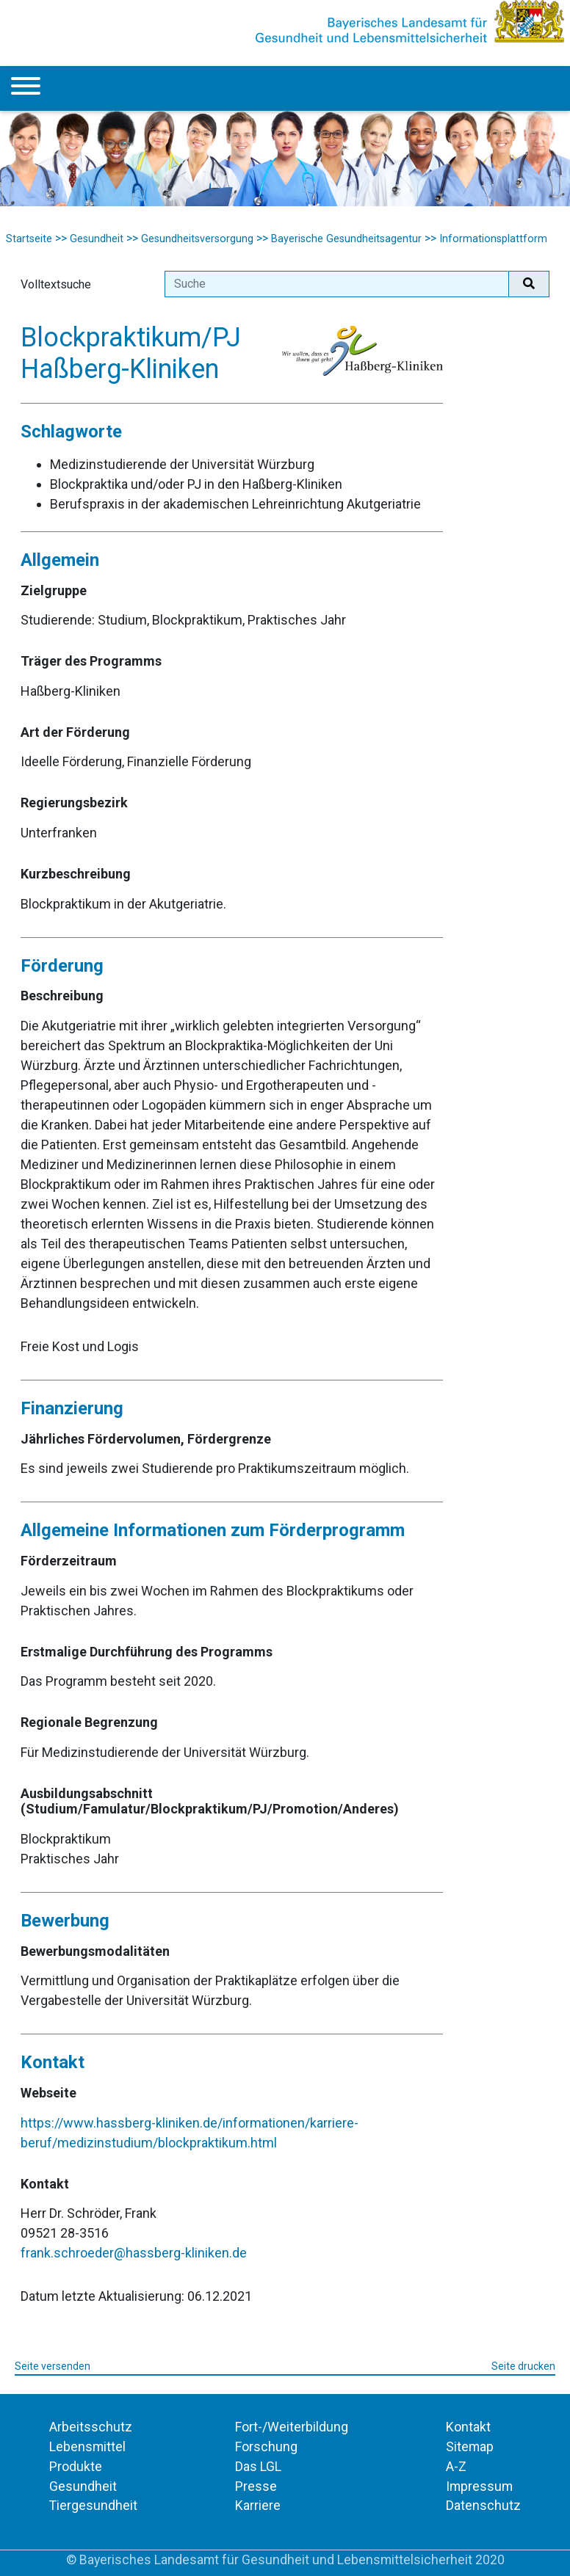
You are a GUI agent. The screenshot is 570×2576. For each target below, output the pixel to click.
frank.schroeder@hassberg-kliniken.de (134, 2252)
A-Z (456, 2466)
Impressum (479, 2486)
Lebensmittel (87, 2446)
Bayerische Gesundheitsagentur (346, 239)
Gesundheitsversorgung (197, 239)
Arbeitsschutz (90, 2426)
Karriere (258, 2505)
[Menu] (25, 88)
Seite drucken (523, 2366)
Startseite (29, 239)
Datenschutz (483, 2505)
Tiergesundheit (93, 2505)
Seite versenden (52, 2366)
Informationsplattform (493, 239)
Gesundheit (96, 239)
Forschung (266, 2446)
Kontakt (468, 2426)
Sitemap (470, 2446)
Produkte (75, 2466)
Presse (256, 2486)
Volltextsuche (56, 284)
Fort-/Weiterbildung (291, 2426)
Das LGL (258, 2466)
